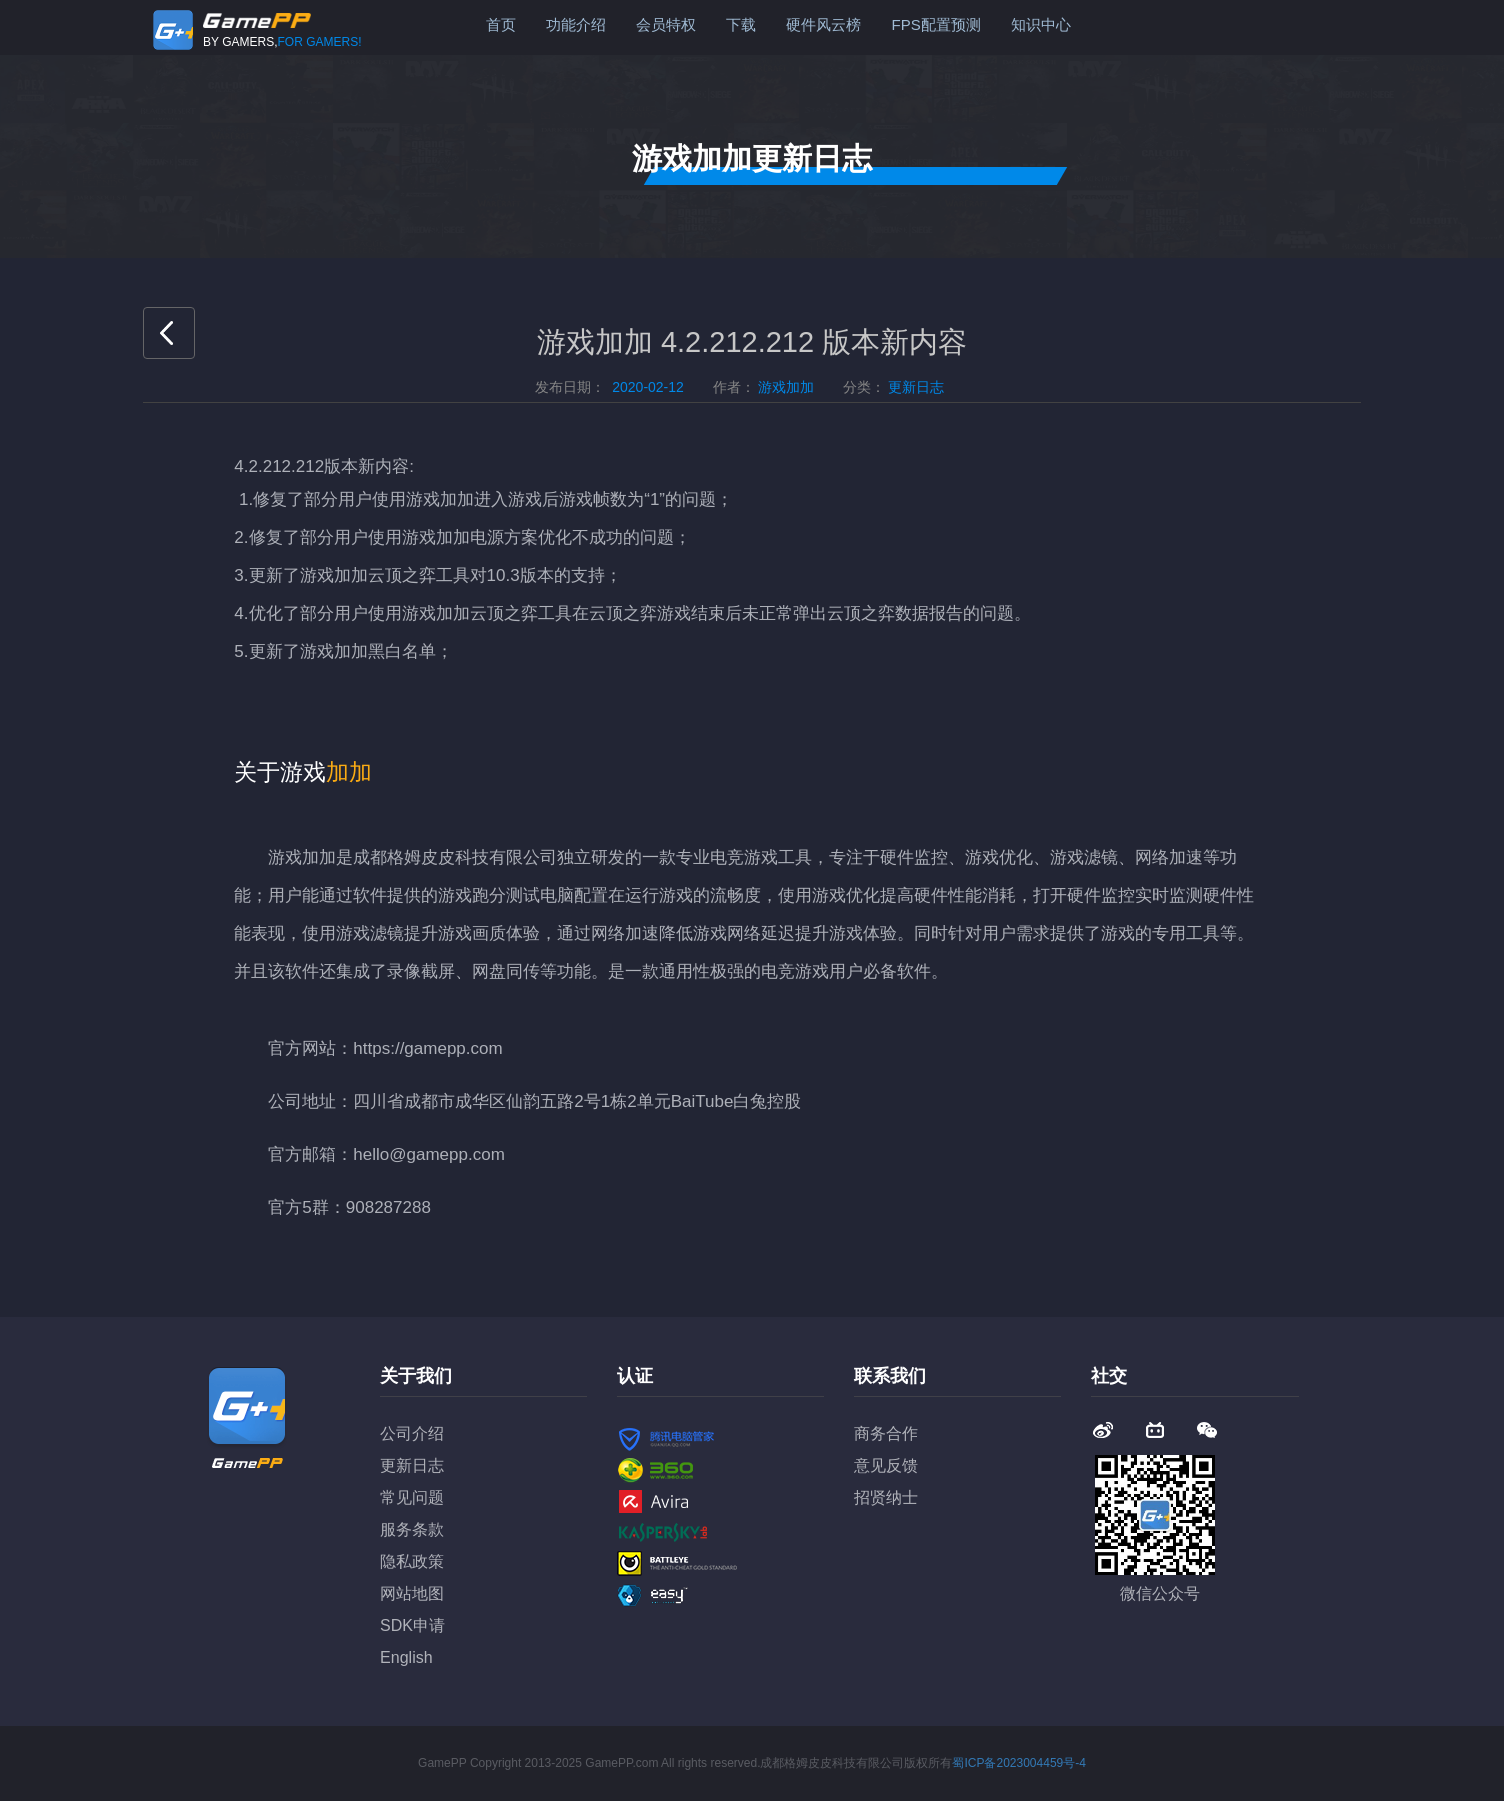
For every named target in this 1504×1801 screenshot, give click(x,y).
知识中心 (1041, 24)
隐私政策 (412, 1561)
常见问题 (412, 1497)
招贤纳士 (886, 1497)
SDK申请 (412, 1625)
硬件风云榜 (823, 24)
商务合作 (886, 1433)
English (406, 1657)
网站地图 (412, 1593)
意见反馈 (886, 1465)
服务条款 (412, 1529)
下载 (741, 24)
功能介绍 (576, 24)
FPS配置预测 (935, 24)
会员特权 (666, 24)
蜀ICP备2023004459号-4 (1018, 1763)
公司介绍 (412, 1433)
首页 (501, 24)
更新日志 (412, 1465)
